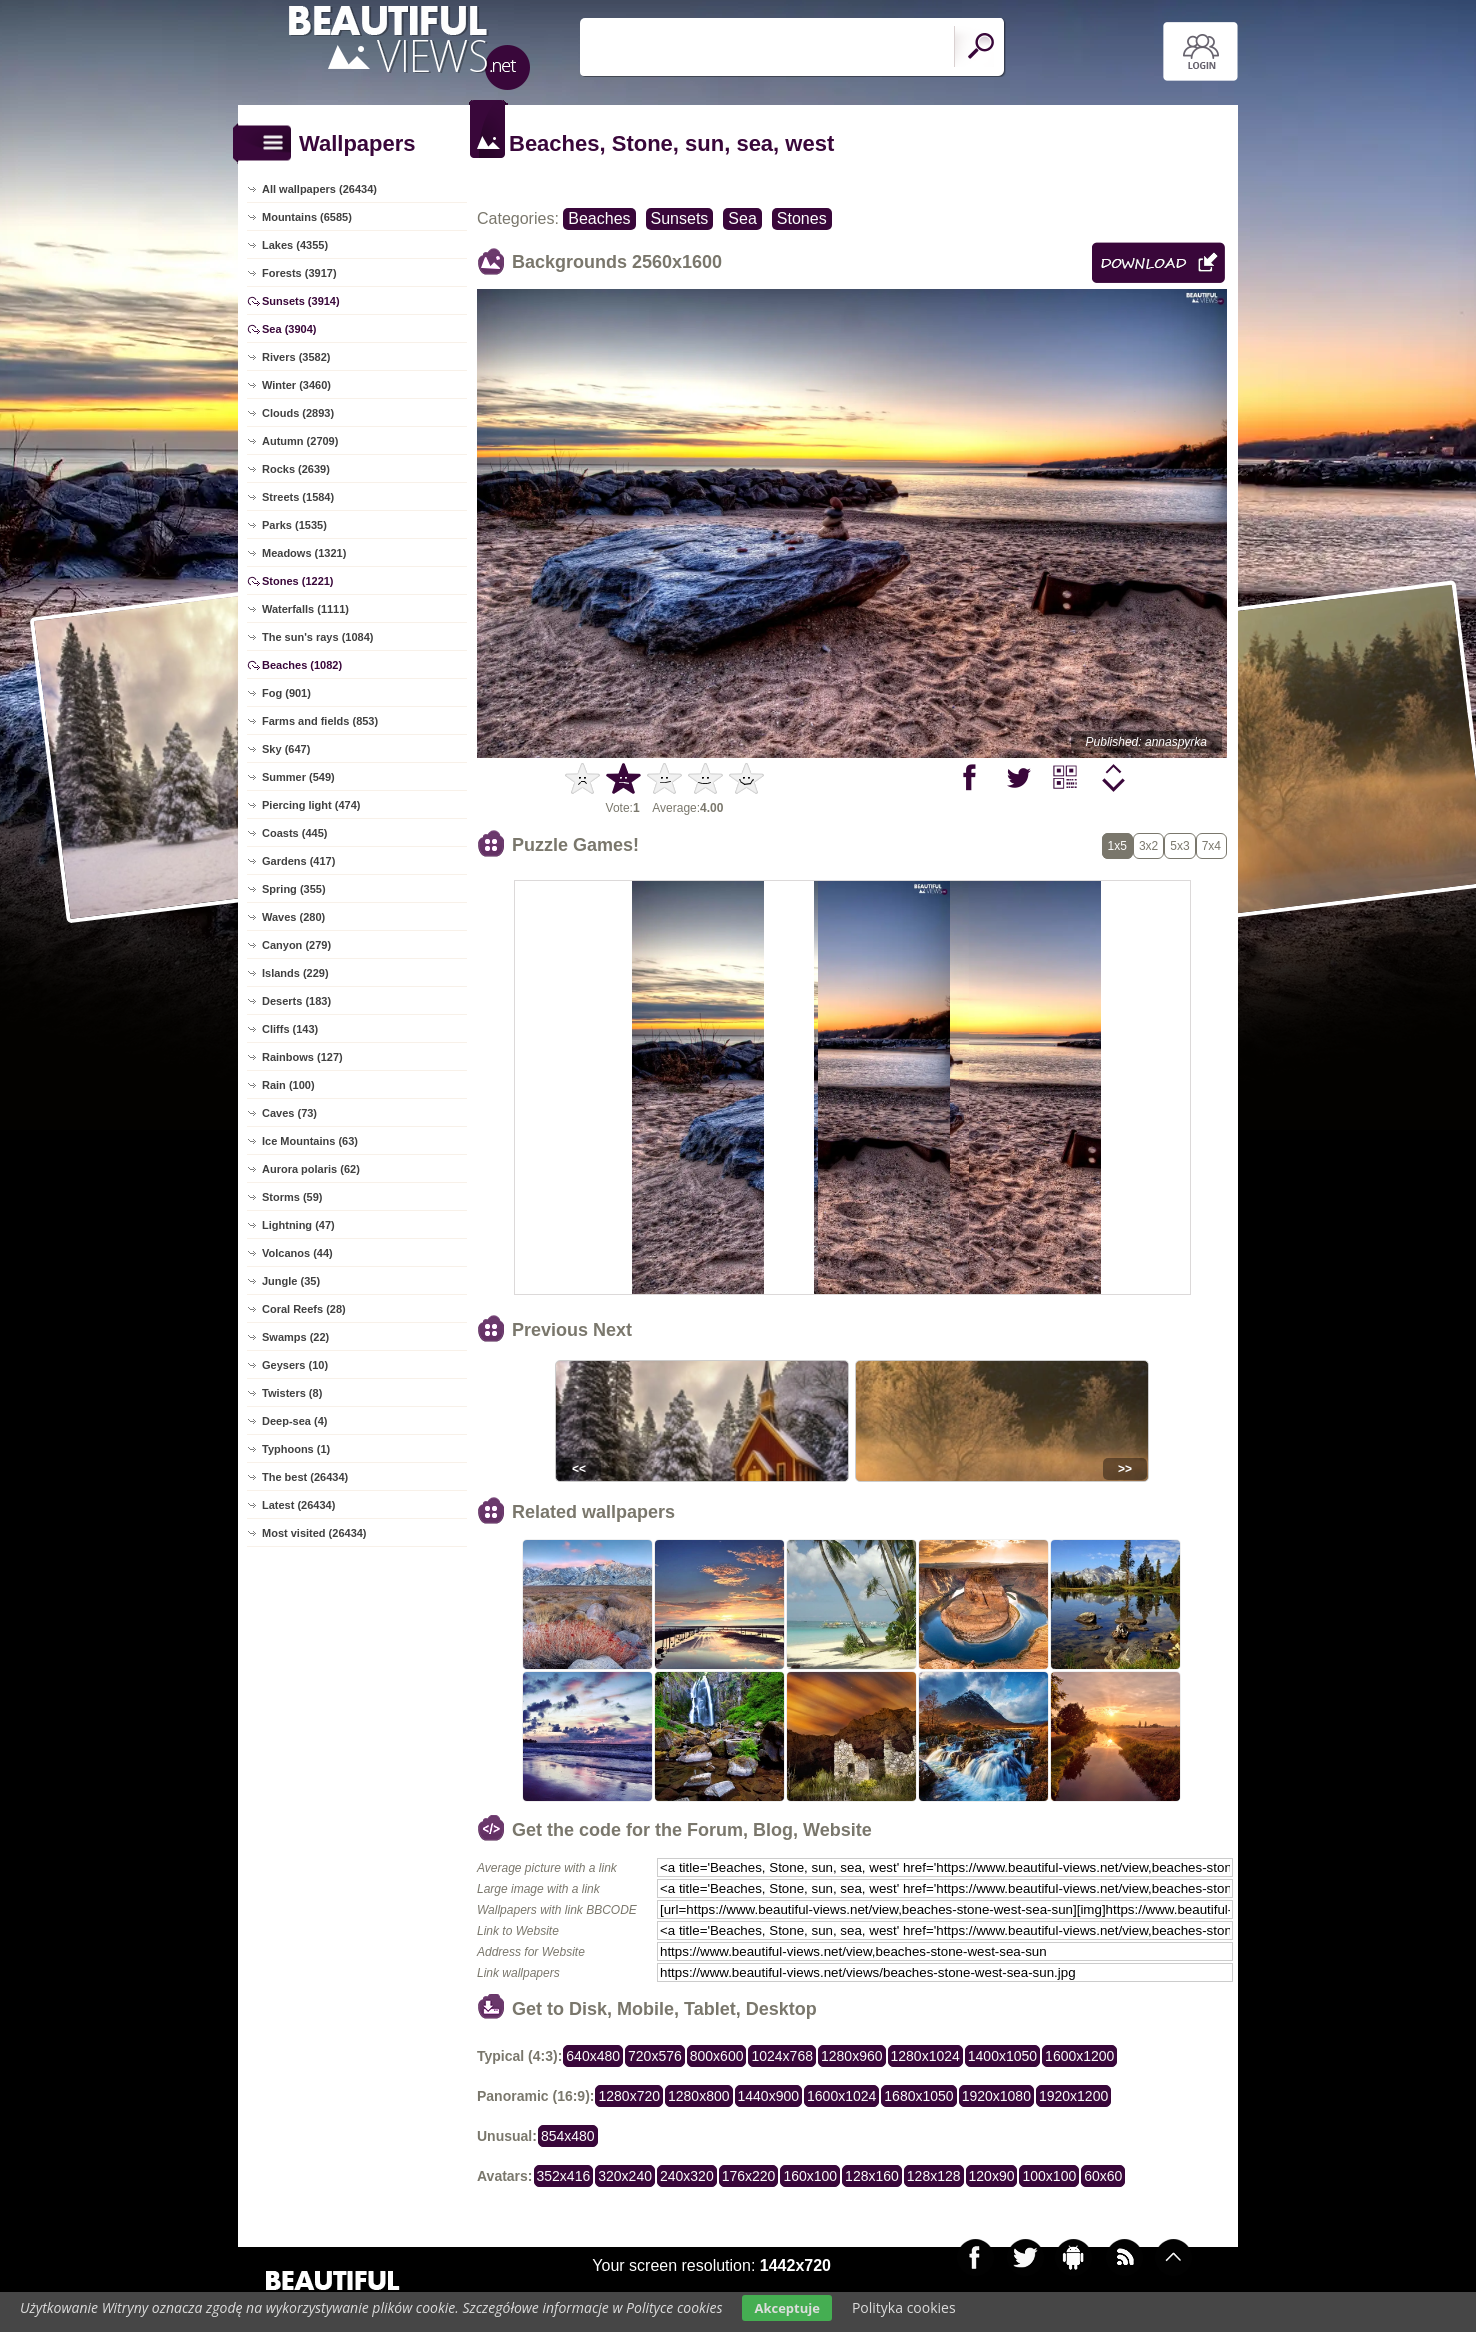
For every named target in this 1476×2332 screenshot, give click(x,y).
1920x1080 (996, 2096)
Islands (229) (295, 973)
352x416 (564, 2176)
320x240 (625, 2176)
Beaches (599, 218)
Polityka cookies (904, 2307)
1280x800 (699, 2096)
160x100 (810, 2176)
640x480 (593, 2056)
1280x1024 (925, 2056)
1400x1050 (1002, 2056)
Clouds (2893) (298, 413)
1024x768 (782, 2056)
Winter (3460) (296, 385)
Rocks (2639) (296, 469)
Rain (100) (288, 1085)
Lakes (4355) (295, 245)
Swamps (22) (295, 1337)
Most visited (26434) (314, 1533)
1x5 (1117, 846)
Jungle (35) (291, 1281)
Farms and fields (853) (320, 721)
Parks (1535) (294, 525)
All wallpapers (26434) (319, 189)
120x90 (992, 2176)
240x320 (687, 2176)
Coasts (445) (294, 833)
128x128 (934, 2176)
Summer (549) (298, 777)
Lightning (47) (298, 1225)
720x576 (655, 2056)
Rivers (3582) (296, 357)
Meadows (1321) (304, 553)
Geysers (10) (295, 1365)
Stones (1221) (298, 581)
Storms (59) (292, 1197)
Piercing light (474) (311, 805)
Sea (742, 218)
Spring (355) (294, 889)
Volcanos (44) (297, 1253)
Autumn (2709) (300, 441)
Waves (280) (293, 917)
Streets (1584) (298, 497)
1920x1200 (1073, 2096)
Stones (802, 218)
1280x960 (852, 2056)
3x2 (1148, 846)
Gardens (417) (298, 861)
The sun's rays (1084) (317, 637)
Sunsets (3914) (301, 301)
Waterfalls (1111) (305, 609)
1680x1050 (918, 2096)
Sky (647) (286, 749)
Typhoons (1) (296, 1449)
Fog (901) (286, 693)
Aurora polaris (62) (311, 1169)
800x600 (717, 2056)
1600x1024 (841, 2096)
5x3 (1179, 846)
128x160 (872, 2176)
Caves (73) (289, 1113)
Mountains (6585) (307, 217)
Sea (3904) (289, 329)
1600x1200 (1079, 2056)
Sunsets (680, 218)
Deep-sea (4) (294, 1421)
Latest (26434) (298, 1505)
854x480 (568, 2136)
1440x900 (769, 2096)
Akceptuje (786, 2308)
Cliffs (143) (290, 1029)
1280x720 (629, 2096)
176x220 (749, 2176)
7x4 (1211, 846)
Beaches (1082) (302, 665)
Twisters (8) (292, 1393)
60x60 (1103, 2176)
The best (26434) (305, 1477)
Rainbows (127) (302, 1057)
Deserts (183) (296, 1001)
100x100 (1049, 2176)
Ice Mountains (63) (310, 1141)
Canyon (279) (296, 945)
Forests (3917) (299, 273)
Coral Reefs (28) (304, 1309)
